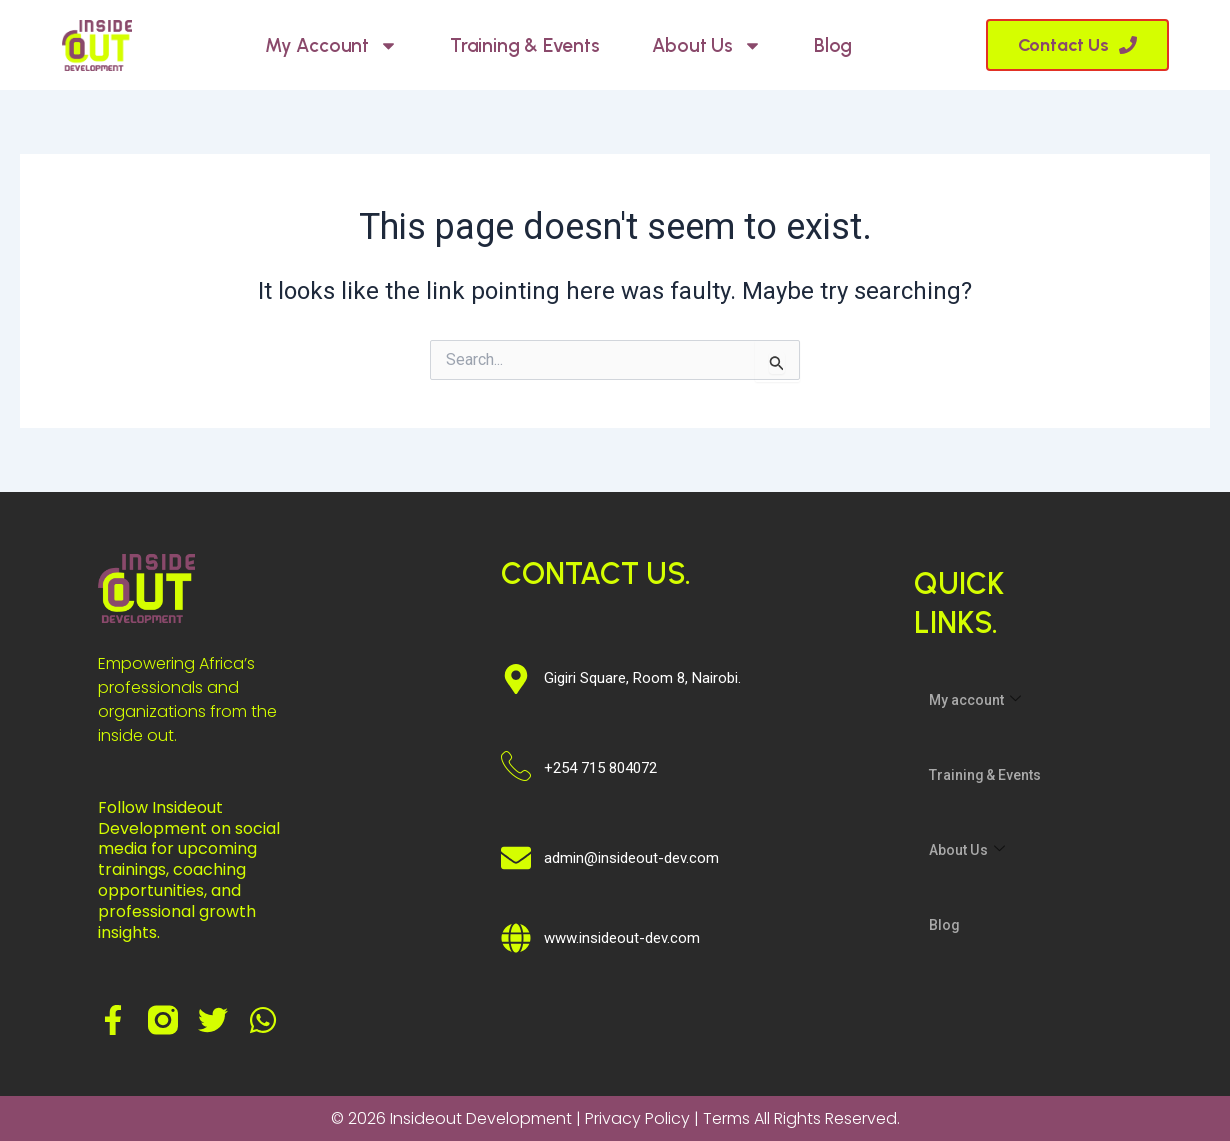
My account (331, 45)
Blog (833, 45)
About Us (707, 45)
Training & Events (525, 45)
